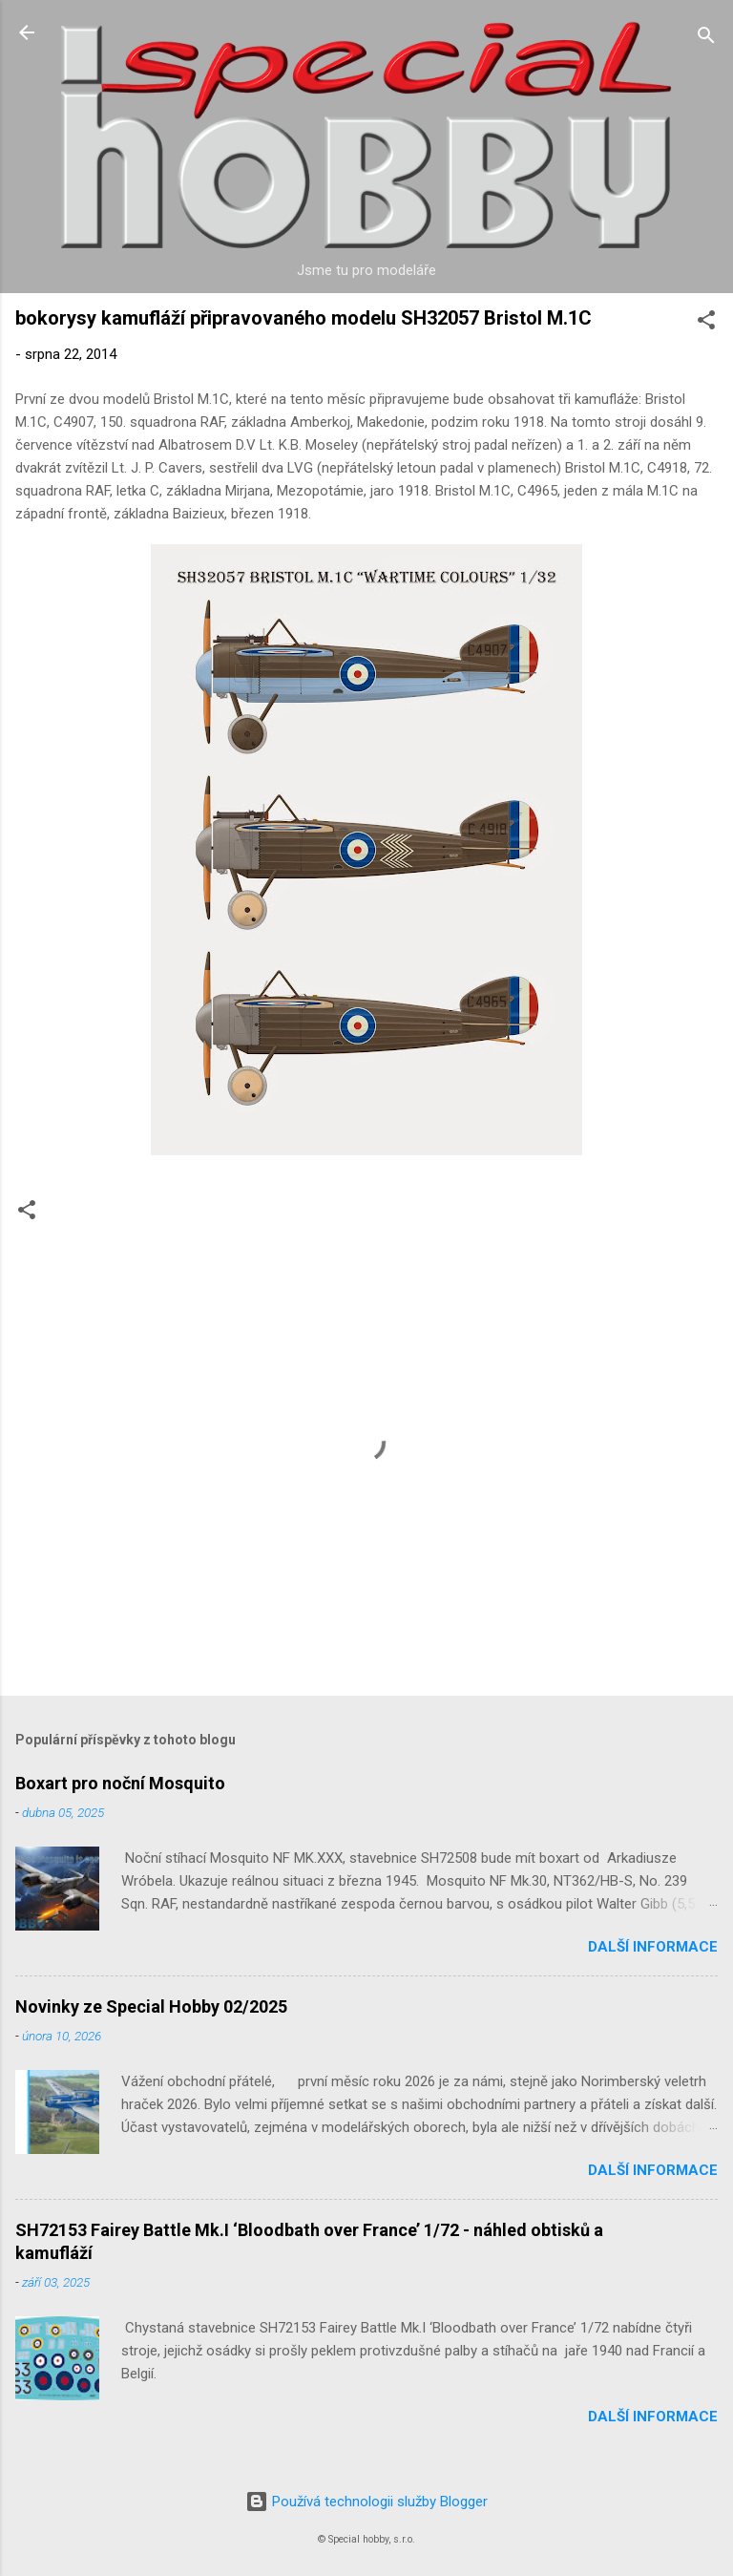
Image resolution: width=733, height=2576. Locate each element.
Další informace (653, 1946)
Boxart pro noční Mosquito (120, 1783)
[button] (706, 323)
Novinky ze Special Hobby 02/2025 (151, 2006)
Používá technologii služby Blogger (366, 2501)
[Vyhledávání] (706, 39)
